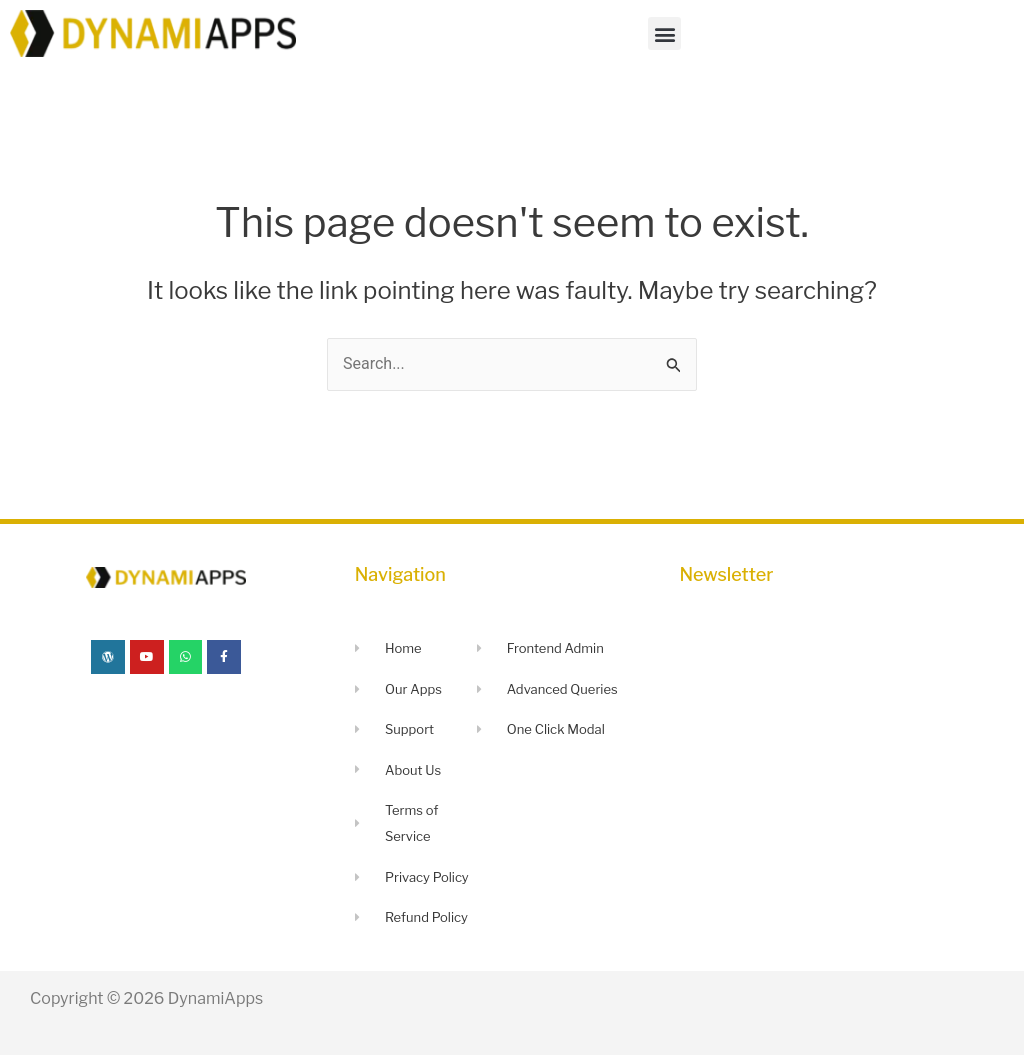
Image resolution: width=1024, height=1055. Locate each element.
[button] (664, 33)
